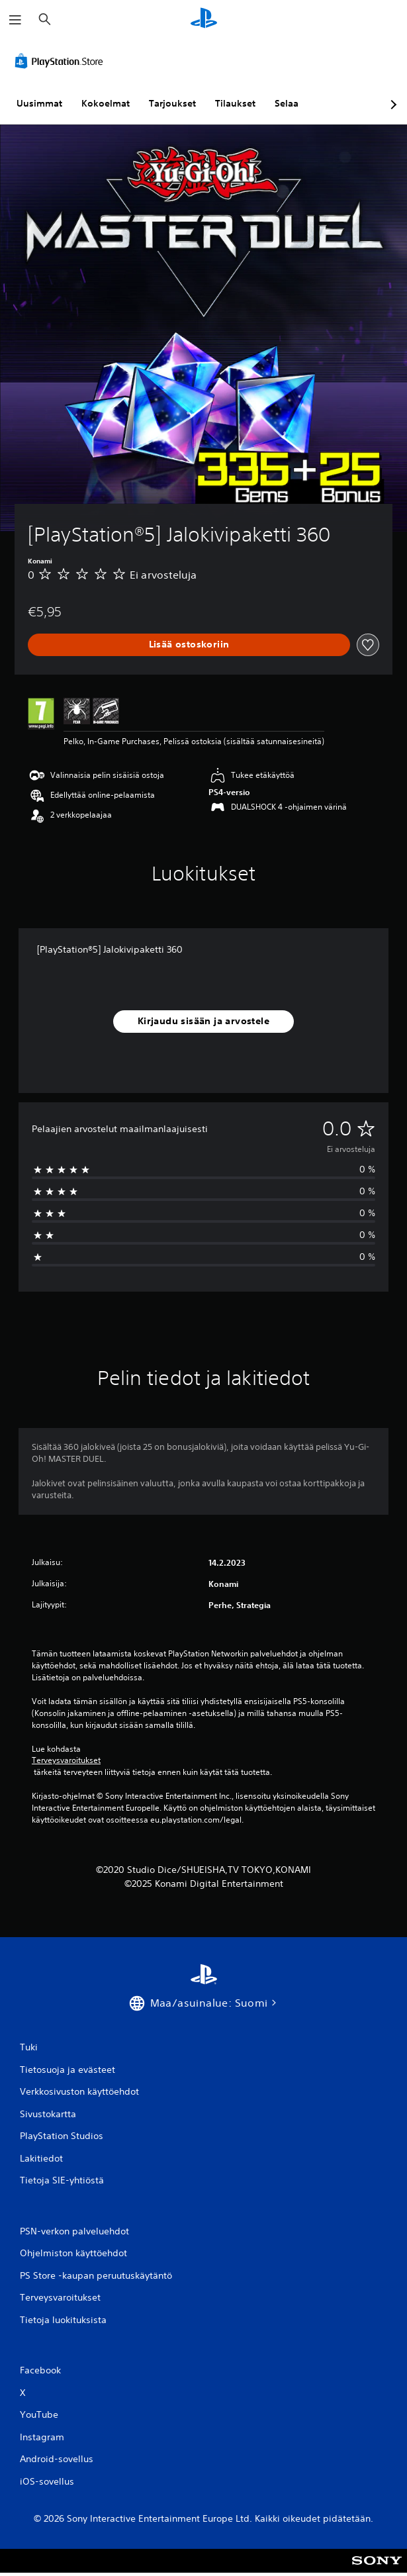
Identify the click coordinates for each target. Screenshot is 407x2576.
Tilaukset (235, 103)
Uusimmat (39, 103)
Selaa (286, 103)
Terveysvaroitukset (66, 1760)
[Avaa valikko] (15, 20)
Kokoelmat (105, 103)
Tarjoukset (172, 103)
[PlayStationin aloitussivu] (203, 19)
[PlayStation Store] (62, 61)
